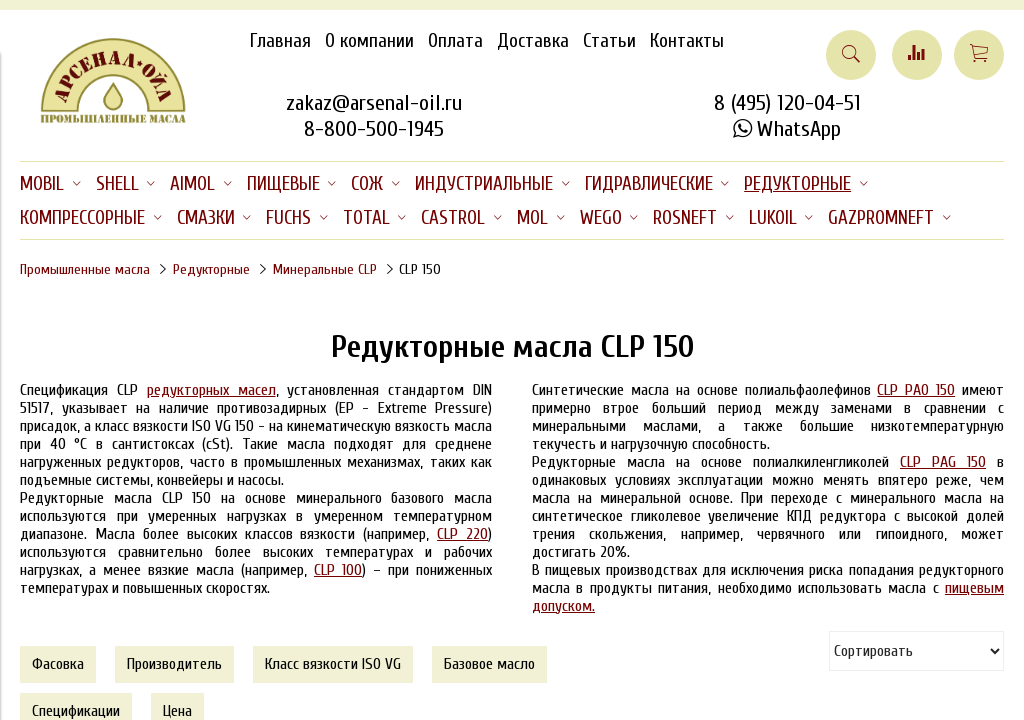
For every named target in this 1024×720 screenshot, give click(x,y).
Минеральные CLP (325, 269)
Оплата (455, 41)
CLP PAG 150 (943, 462)
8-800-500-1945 (374, 129)
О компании (369, 41)
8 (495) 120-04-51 (787, 103)
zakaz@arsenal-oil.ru (374, 103)
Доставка (533, 41)
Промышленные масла (85, 269)
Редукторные (211, 269)
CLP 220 (462, 534)
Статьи (609, 41)
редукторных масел (211, 390)
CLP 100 (338, 570)
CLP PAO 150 (916, 390)
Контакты (687, 41)
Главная (280, 41)
